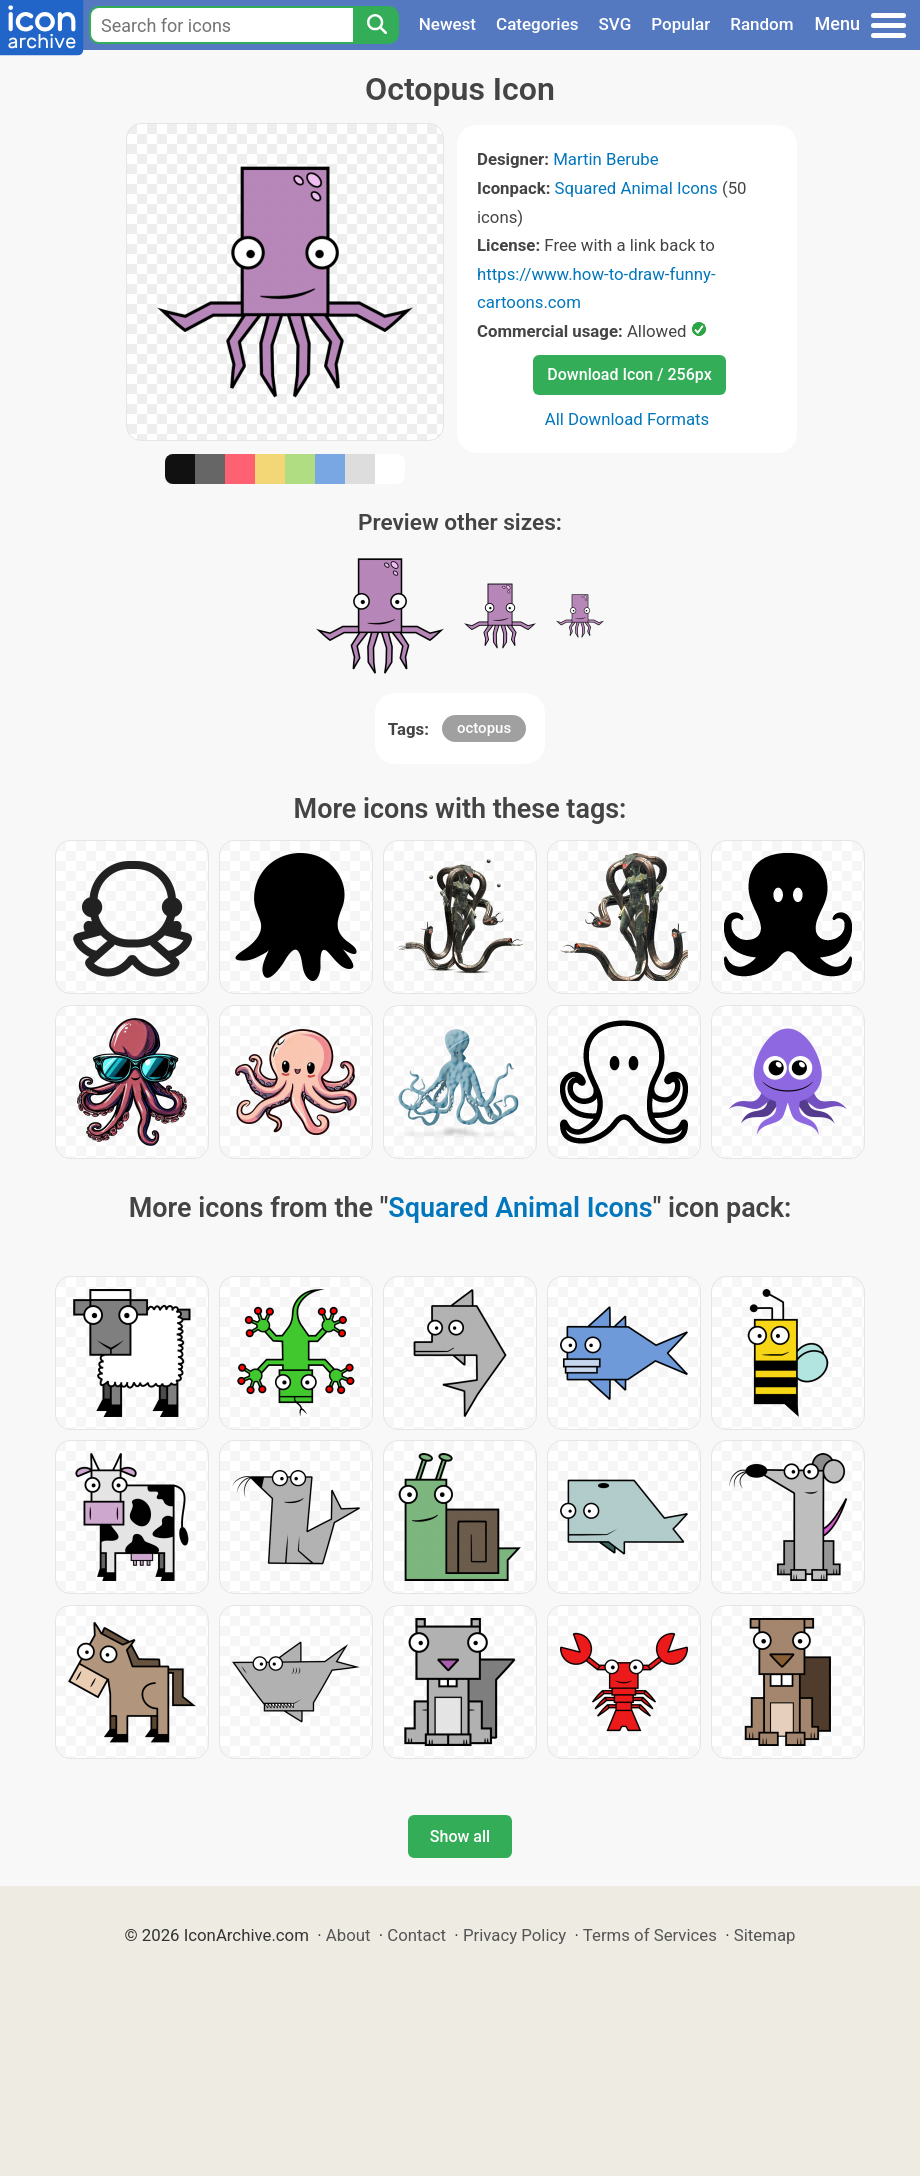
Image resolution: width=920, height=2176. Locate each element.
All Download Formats (627, 419)
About (348, 1935)
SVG (615, 24)
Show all (460, 1836)
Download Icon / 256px (629, 374)
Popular (680, 24)
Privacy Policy (514, 1935)
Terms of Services (650, 1935)
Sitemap (765, 1935)
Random (761, 24)
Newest (447, 24)
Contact (416, 1935)
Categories (537, 24)
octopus (484, 728)
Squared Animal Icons (636, 188)
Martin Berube (606, 159)
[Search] (376, 25)
